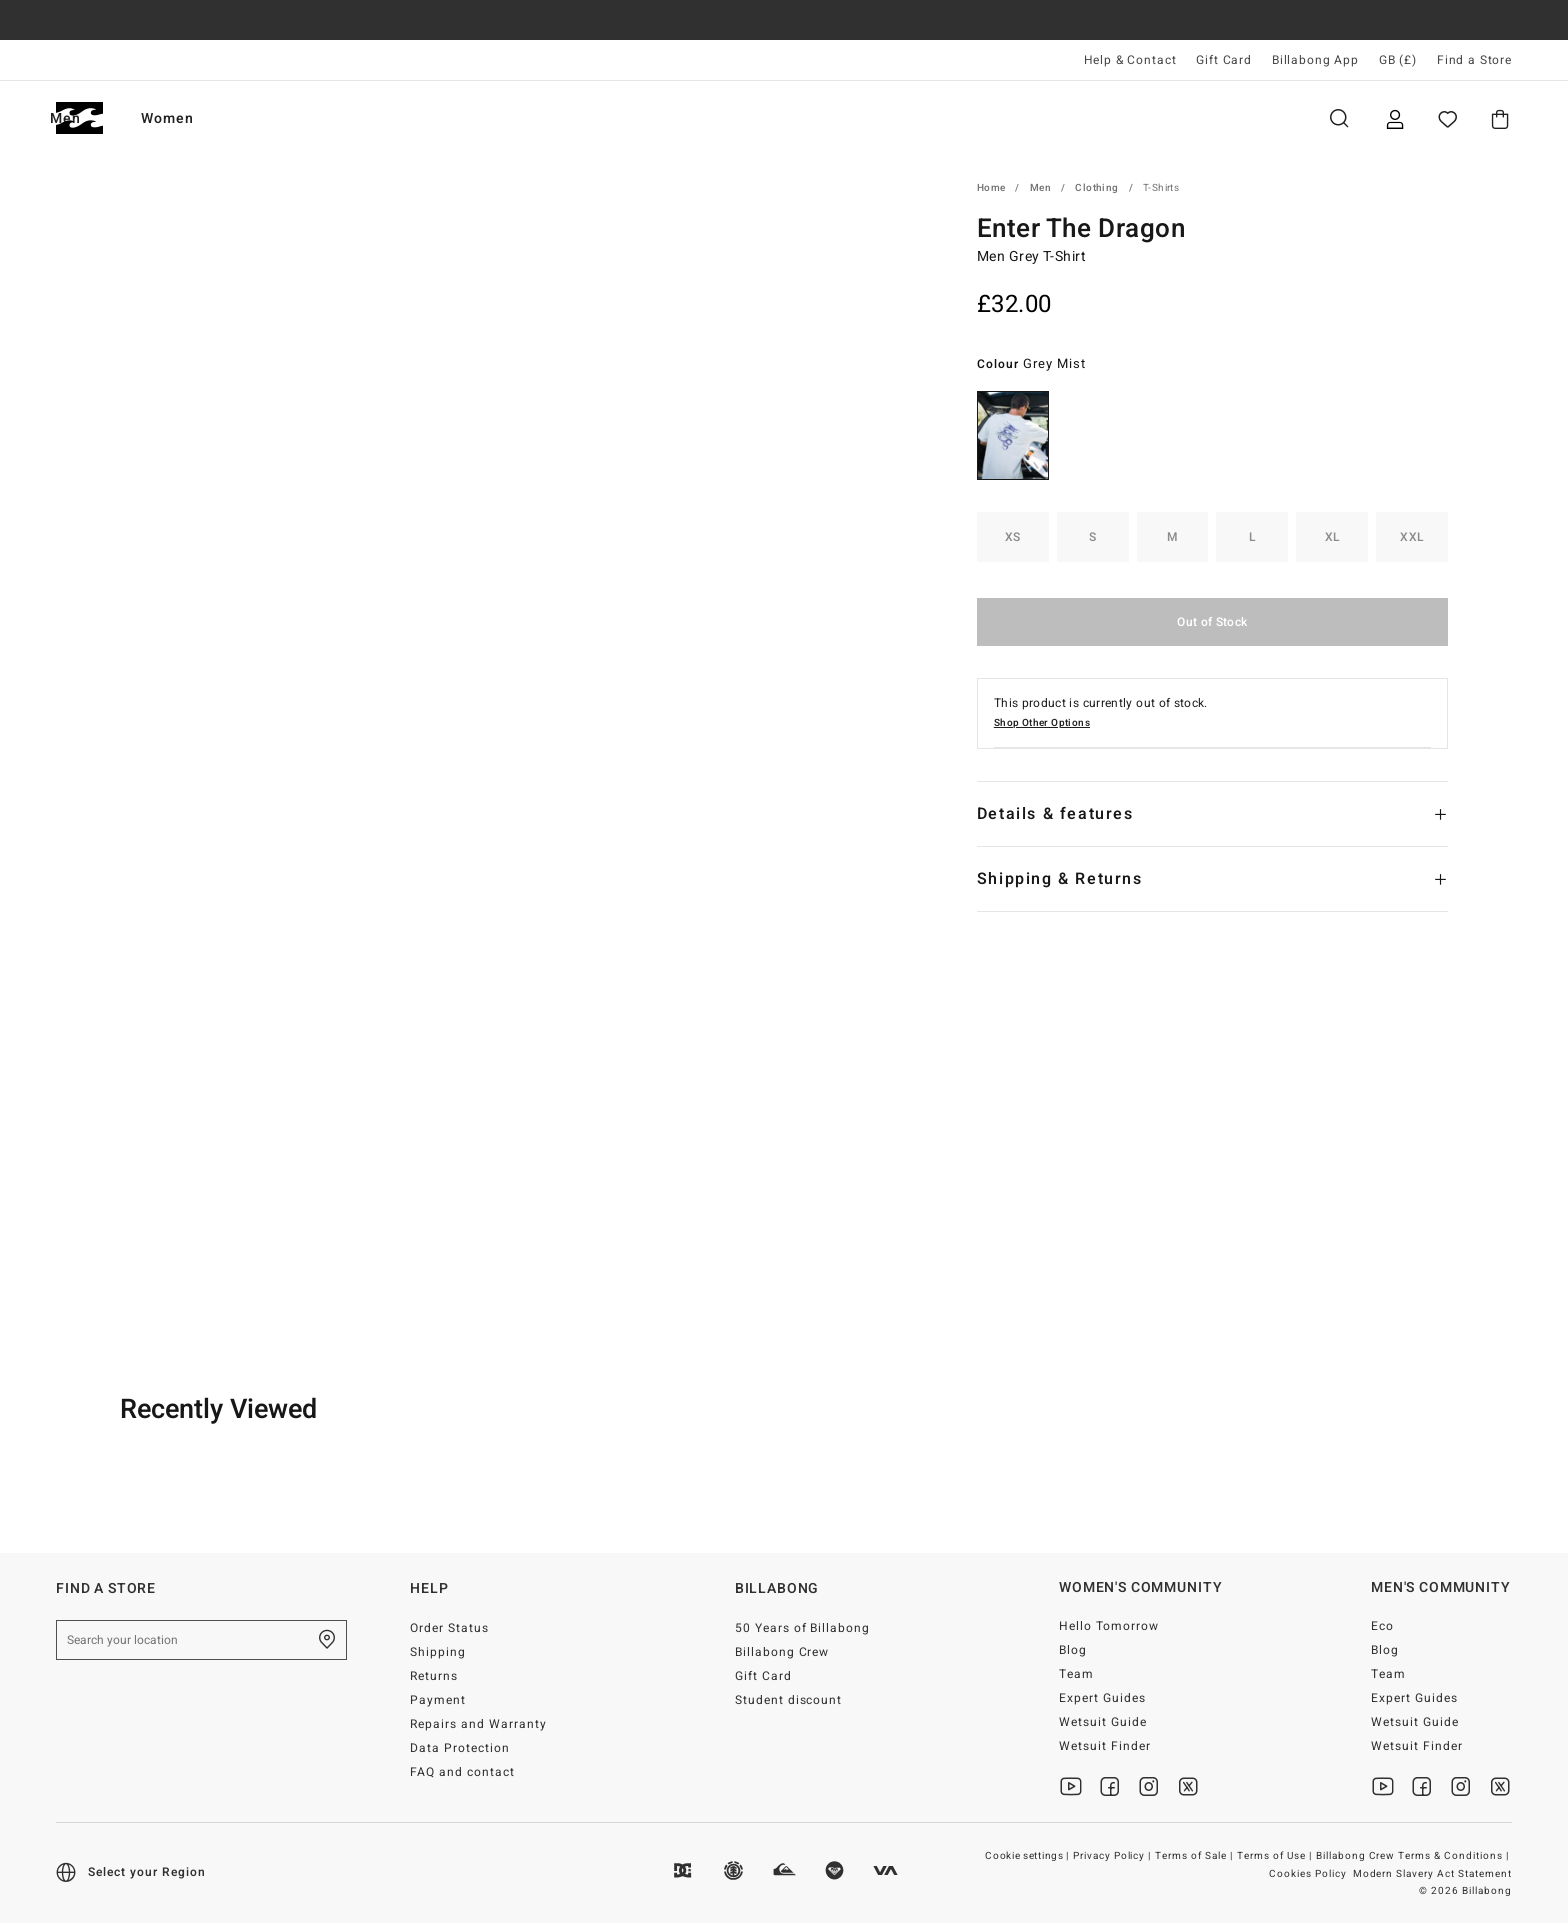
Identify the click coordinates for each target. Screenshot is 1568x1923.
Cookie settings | (1028, 1856)
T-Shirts (1161, 188)
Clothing (1096, 188)
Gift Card (1224, 60)
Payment (438, 1700)
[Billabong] (79, 118)
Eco (1382, 1626)
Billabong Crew (782, 1652)
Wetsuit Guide (1103, 1722)
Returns (434, 1676)
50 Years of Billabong (803, 1628)
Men (168, 118)
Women (270, 118)
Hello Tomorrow (1109, 1626)
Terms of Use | (1276, 1856)
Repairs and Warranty (478, 1724)
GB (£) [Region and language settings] (1398, 60)
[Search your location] (201, 1640)
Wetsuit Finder (1105, 1746)
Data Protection (460, 1748)
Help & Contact (1130, 60)
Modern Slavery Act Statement (1432, 1874)
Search (1339, 118)
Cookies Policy (1308, 1874)
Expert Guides (1102, 1698)
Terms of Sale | (1195, 1856)
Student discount (789, 1700)
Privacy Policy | (1114, 1856)
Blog (1073, 1650)
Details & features (1055, 814)
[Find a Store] (327, 1640)
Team (1076, 1674)
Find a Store (1474, 60)
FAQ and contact (462, 1772)
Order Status (449, 1628)
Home (991, 188)
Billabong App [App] (1315, 60)
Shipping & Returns (1060, 879)
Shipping (438, 1652)
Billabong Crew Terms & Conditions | (1414, 1856)
